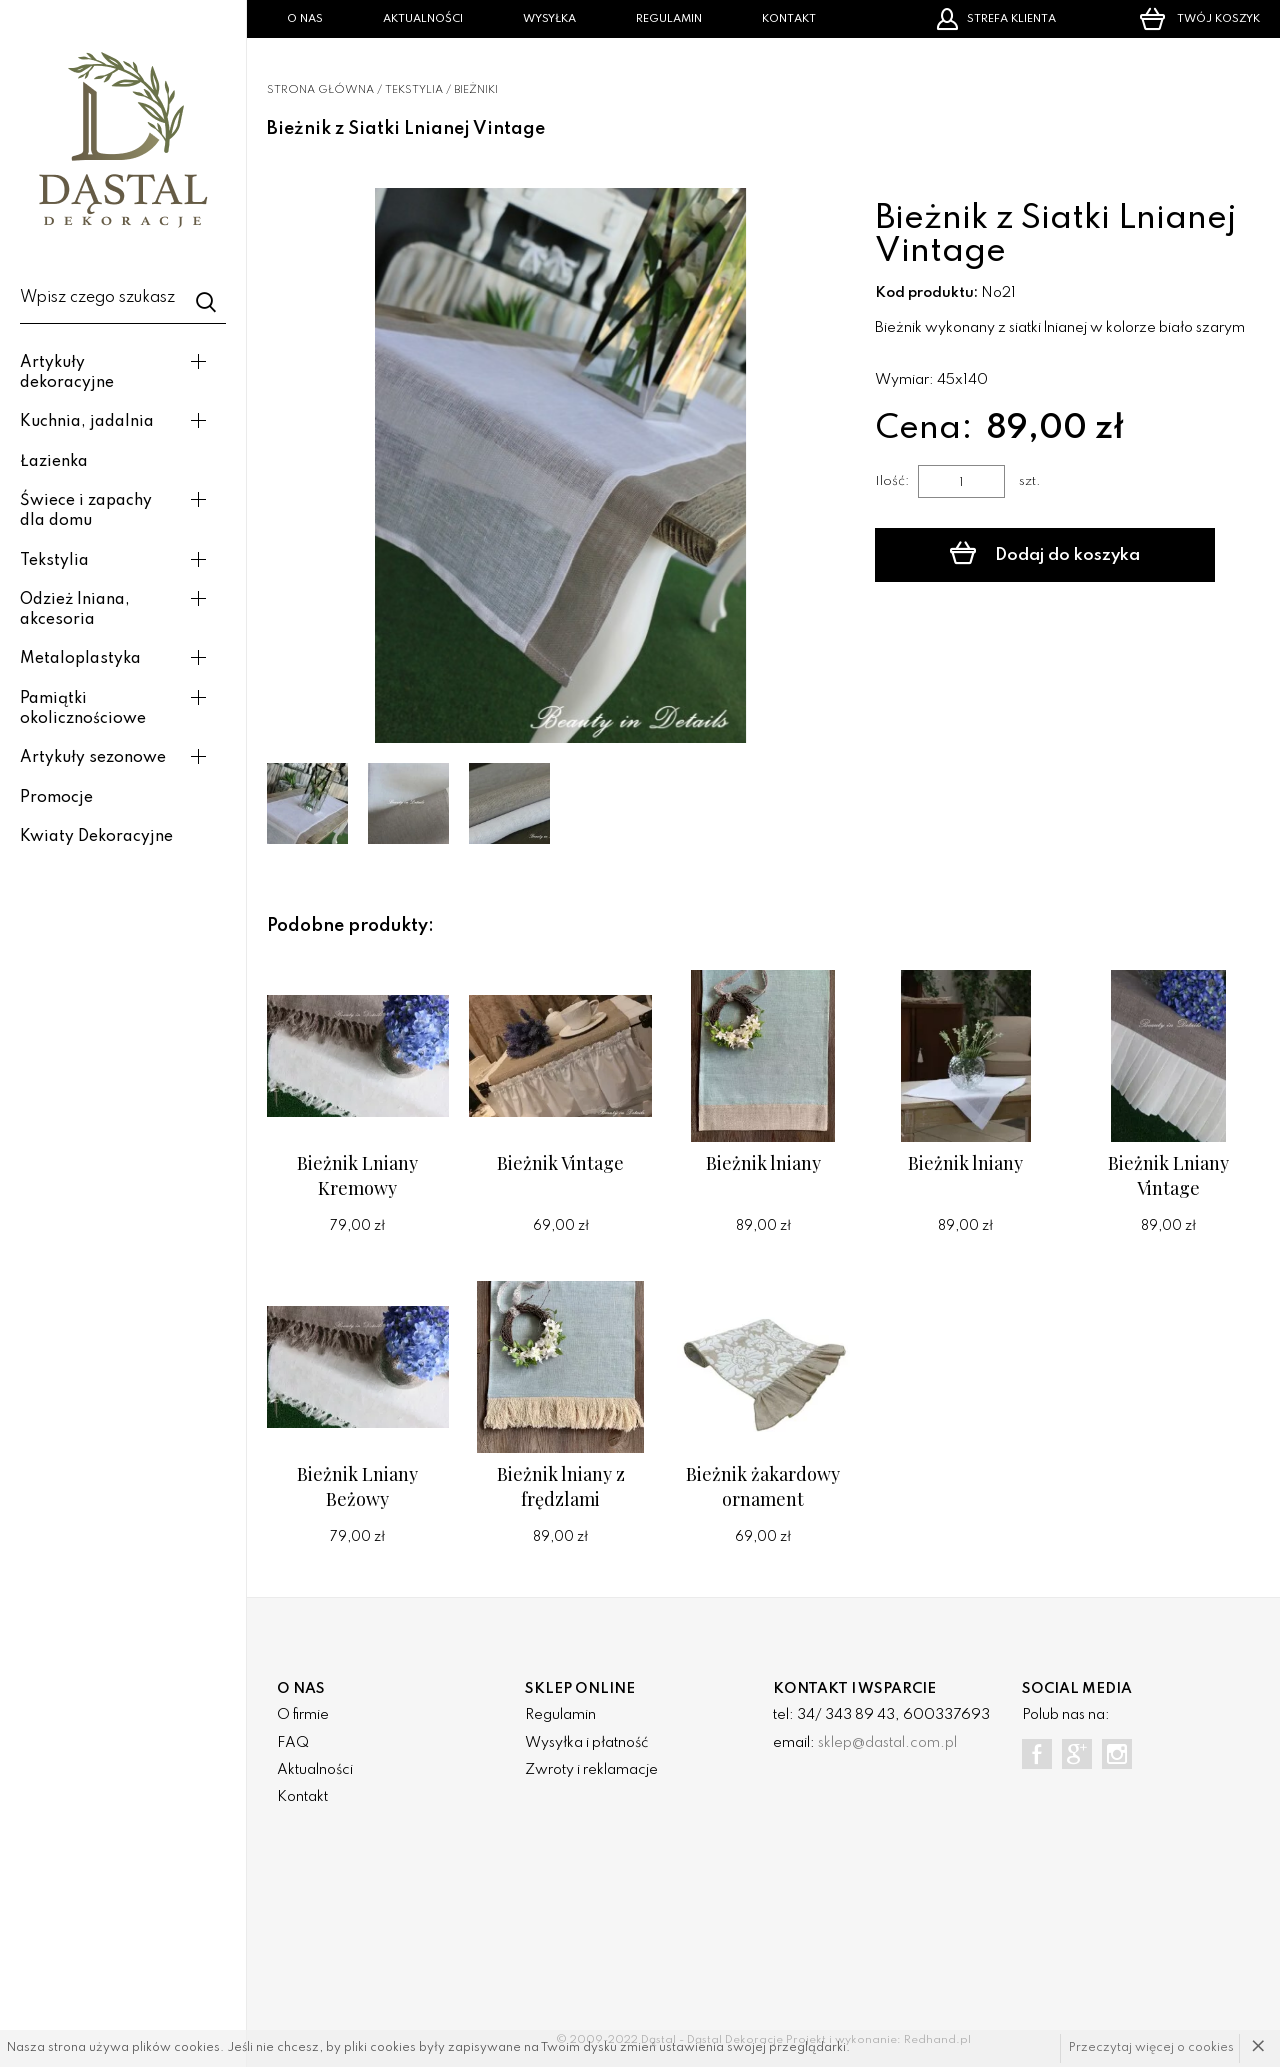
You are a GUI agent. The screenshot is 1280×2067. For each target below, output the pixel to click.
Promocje (56, 798)
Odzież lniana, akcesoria (75, 610)
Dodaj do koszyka (1045, 553)
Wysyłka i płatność (586, 1743)
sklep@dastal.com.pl (887, 1743)
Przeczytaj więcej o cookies (1151, 2048)
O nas (305, 19)
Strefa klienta (996, 19)
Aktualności (423, 19)
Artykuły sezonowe (93, 758)
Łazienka (54, 462)
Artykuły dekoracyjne (67, 373)
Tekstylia (54, 561)
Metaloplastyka (80, 659)
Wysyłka (549, 19)
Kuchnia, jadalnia (87, 422)
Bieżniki (476, 90)
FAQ (293, 1743)
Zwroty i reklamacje (591, 1770)
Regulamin (669, 19)
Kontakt (789, 19)
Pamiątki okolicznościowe (83, 709)
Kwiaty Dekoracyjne (96, 837)
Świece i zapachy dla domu (86, 511)
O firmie (303, 1715)
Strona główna (320, 90)
